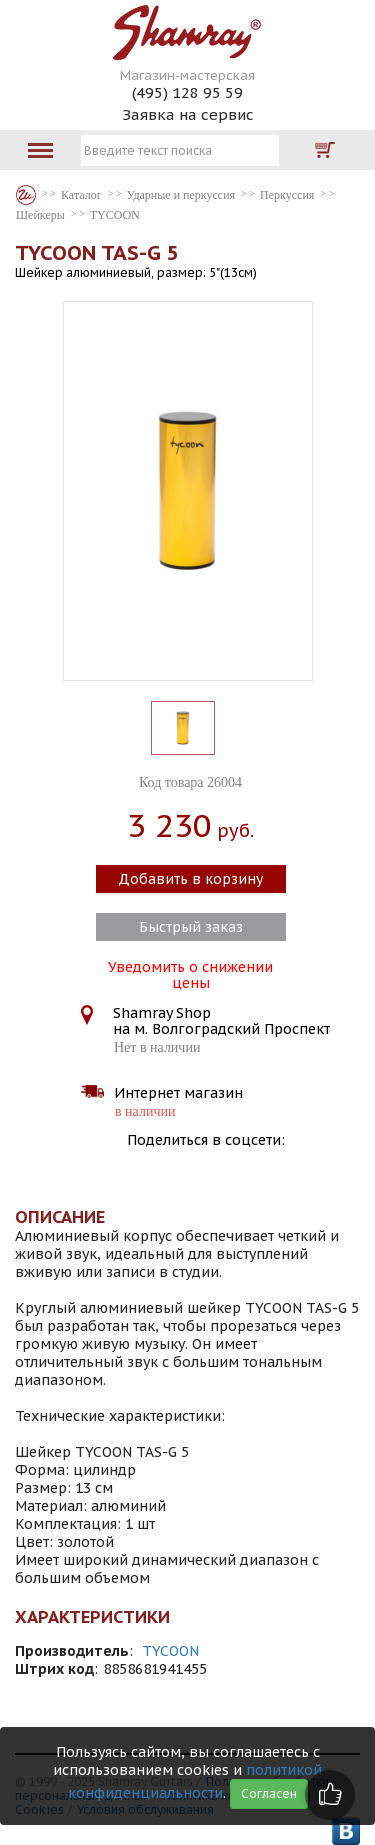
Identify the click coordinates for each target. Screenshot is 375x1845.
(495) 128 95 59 (187, 92)
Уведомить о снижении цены (190, 973)
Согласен (269, 1793)
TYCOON (170, 1651)
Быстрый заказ (191, 927)
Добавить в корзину (190, 879)
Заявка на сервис (188, 114)
